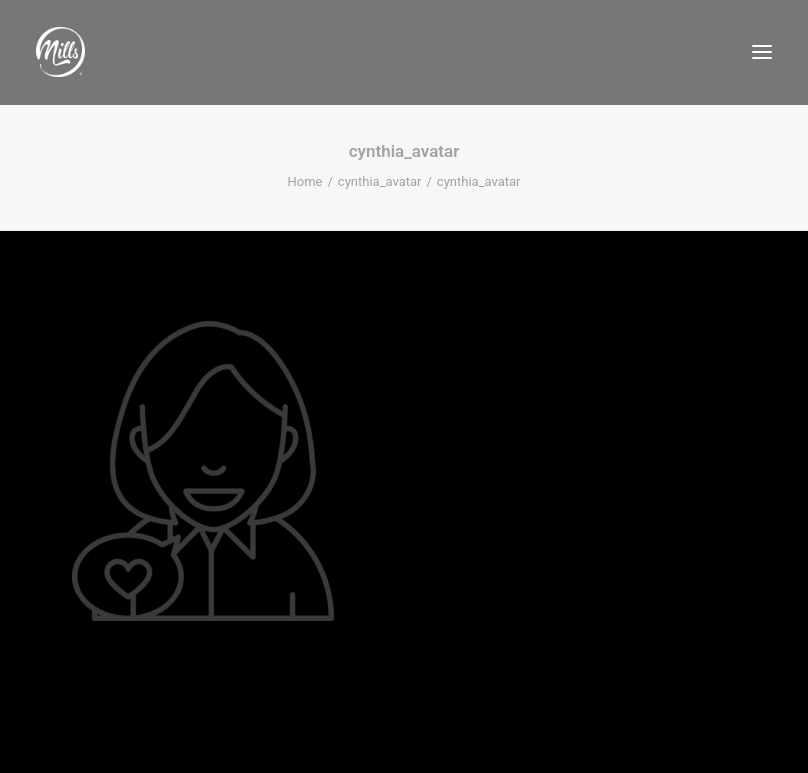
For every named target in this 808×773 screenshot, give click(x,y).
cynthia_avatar (380, 181)
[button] (762, 52)
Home (305, 181)
